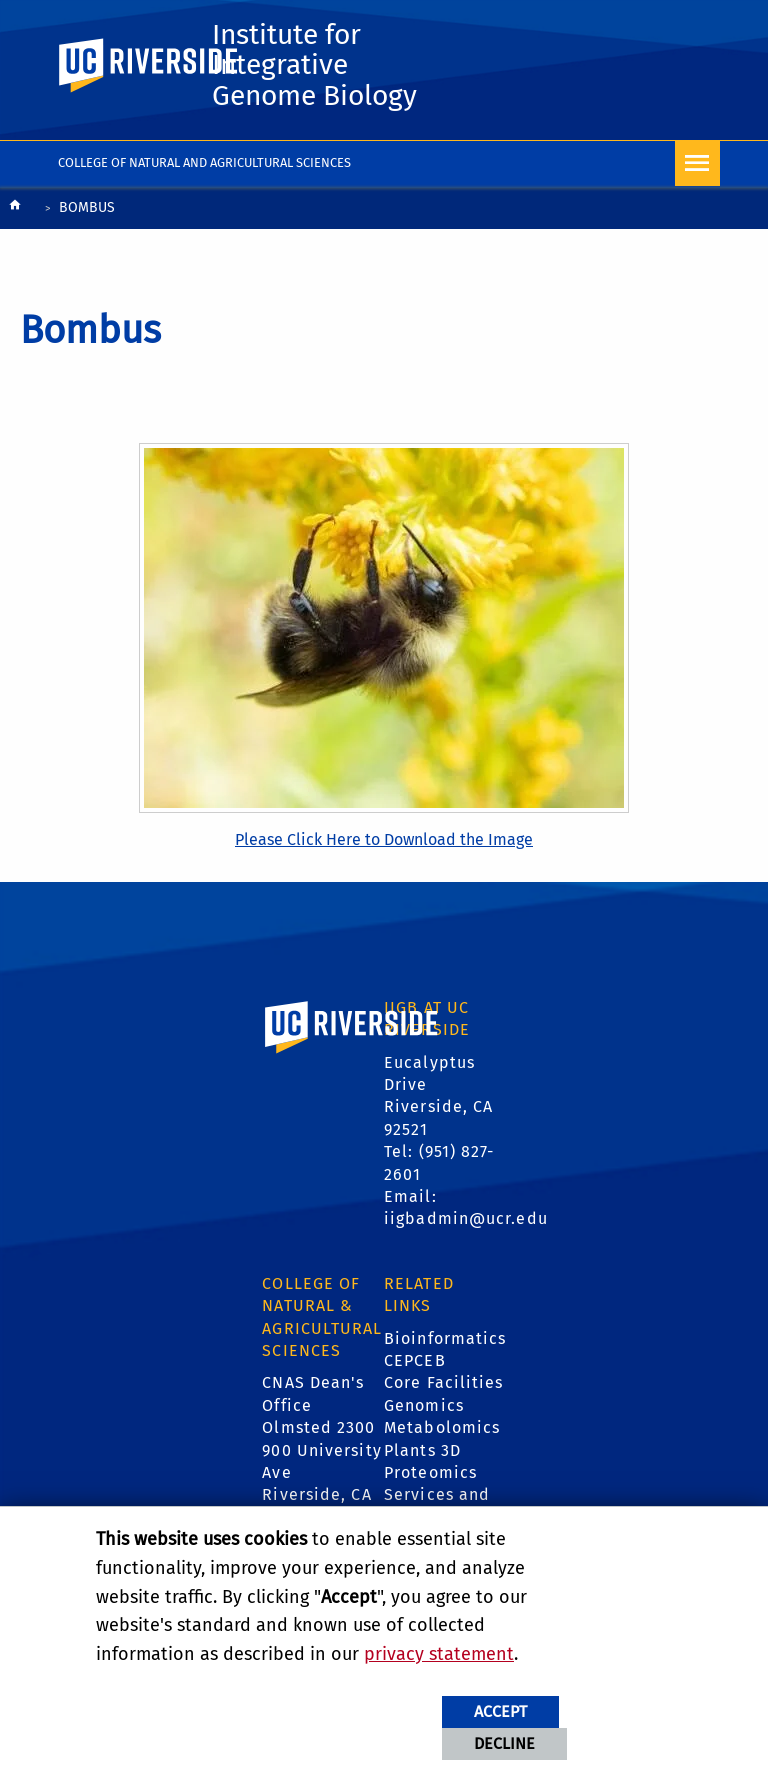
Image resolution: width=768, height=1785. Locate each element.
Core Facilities (444, 1385)
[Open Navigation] (697, 166)
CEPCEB (415, 1363)
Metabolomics (442, 1430)
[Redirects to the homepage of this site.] (15, 212)
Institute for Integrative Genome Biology (320, 67)
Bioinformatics (445, 1340)
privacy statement (439, 1654)
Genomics (424, 1407)
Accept (500, 1711)
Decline (504, 1743)
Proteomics (430, 1475)
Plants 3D (422, 1452)
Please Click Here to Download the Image (384, 842)
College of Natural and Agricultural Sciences (204, 165)
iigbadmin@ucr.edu (466, 1221)
